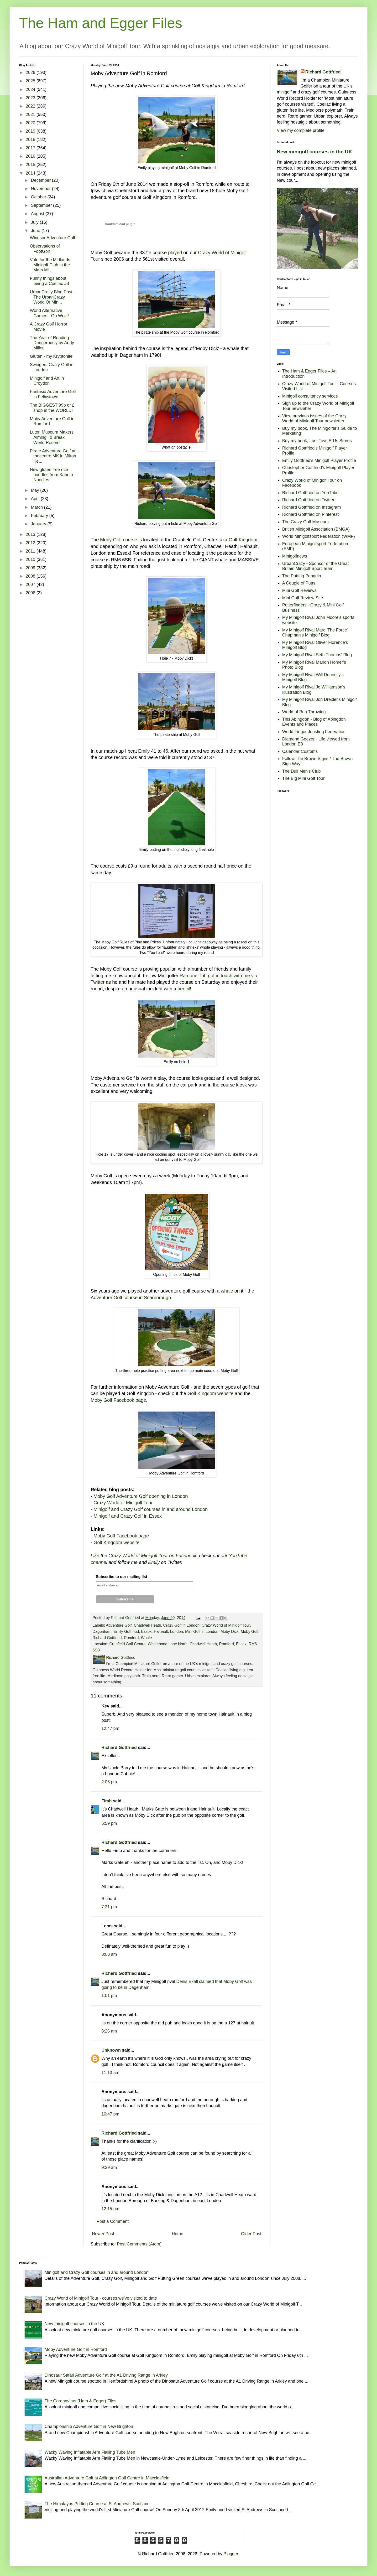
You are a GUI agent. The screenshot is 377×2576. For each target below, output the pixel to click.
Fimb (106, 1801)
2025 (31, 80)
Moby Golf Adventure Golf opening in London (141, 1496)
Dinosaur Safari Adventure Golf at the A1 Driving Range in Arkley (106, 2375)
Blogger (231, 2553)
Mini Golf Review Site (302, 597)
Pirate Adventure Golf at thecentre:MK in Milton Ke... (53, 456)
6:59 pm (109, 1823)
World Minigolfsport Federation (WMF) (318, 536)
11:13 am (110, 2072)
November (41, 188)
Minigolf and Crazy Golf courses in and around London (151, 1509)
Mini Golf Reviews (299, 590)
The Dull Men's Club (301, 771)
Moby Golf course (118, 539)
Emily (144, 751)
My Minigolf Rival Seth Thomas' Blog (317, 654)
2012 (31, 542)
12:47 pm (110, 1728)
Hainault (161, 1631)
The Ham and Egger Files (100, 23)
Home (177, 2233)
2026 (31, 72)
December (41, 180)
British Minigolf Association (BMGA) (316, 529)
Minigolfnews (294, 556)
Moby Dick (229, 1631)
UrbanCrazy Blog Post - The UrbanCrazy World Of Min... (52, 297)
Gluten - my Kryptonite (51, 356)
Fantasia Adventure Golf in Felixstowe (53, 394)
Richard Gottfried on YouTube (310, 492)
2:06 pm (109, 1781)
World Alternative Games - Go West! (49, 313)
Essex (146, 1631)
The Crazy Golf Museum (305, 521)
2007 (31, 584)
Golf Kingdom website (210, 1393)
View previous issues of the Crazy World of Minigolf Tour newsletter (314, 419)
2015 (31, 164)
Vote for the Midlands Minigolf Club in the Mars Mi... (50, 264)
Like (95, 1555)
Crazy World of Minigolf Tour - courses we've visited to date (101, 2298)
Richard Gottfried (107, 1637)
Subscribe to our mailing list (121, 1577)
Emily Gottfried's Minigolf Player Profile (319, 460)
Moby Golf (249, 1631)
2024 (31, 89)
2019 (31, 131)
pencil (184, 988)
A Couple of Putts (298, 583)
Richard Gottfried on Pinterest (310, 514)
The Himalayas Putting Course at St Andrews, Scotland (97, 2503)
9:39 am (109, 2167)
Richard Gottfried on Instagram (311, 507)
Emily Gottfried (126, 1631)
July (35, 222)
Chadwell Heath (147, 1625)
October (39, 197)
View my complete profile (301, 130)
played (175, 252)
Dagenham (102, 1631)
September (42, 205)
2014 (31, 173)
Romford (131, 1637)
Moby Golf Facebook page (118, 1400)
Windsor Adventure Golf (52, 237)
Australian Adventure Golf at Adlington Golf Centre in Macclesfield (107, 2478)
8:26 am (109, 2031)
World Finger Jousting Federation (314, 731)
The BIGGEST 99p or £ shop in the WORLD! (52, 408)
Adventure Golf (119, 1625)
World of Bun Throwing (304, 711)
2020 (31, 122)
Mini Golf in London (201, 1631)
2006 (31, 592)
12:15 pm (110, 2208)
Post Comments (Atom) (139, 2244)
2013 (31, 534)
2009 (31, 567)
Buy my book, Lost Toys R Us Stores (317, 440)
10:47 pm (110, 2114)
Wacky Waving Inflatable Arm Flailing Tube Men (90, 2452)
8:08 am (109, 1954)
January (39, 524)
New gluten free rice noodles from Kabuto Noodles (51, 474)
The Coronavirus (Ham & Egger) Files (80, 2401)
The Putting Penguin (301, 576)
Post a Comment (113, 2221)
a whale (225, 1290)
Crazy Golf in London (181, 1625)
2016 (31, 156)
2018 (31, 139)
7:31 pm (109, 1906)
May (35, 490)
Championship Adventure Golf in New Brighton (89, 2426)
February (40, 515)
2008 (31, 576)
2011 (31, 551)
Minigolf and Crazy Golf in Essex (128, 1516)
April (36, 498)
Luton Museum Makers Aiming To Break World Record (51, 437)
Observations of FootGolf (45, 249)
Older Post (251, 2233)
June (36, 230)
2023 (31, 97)
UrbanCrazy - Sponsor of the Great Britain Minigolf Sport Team (315, 566)
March (37, 507)
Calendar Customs (300, 751)
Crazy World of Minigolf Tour (123, 1502)
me (134, 1562)
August (38, 213)
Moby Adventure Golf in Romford (76, 2349)
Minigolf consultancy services (310, 396)
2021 (31, 114)
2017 (31, 147)
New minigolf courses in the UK (314, 151)
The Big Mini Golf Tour (303, 778)
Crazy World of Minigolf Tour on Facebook (153, 1555)
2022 (31, 106)
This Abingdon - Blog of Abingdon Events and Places (314, 722)
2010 (31, 559)
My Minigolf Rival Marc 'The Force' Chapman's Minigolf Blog (315, 633)
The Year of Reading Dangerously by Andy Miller (52, 342)
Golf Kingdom (243, 539)
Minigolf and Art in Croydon (47, 381)
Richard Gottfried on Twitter (308, 499)
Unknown (111, 2050)
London (176, 1631)
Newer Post (103, 2233)
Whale (146, 1637)
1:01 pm (109, 1995)
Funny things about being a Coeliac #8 (49, 281)
